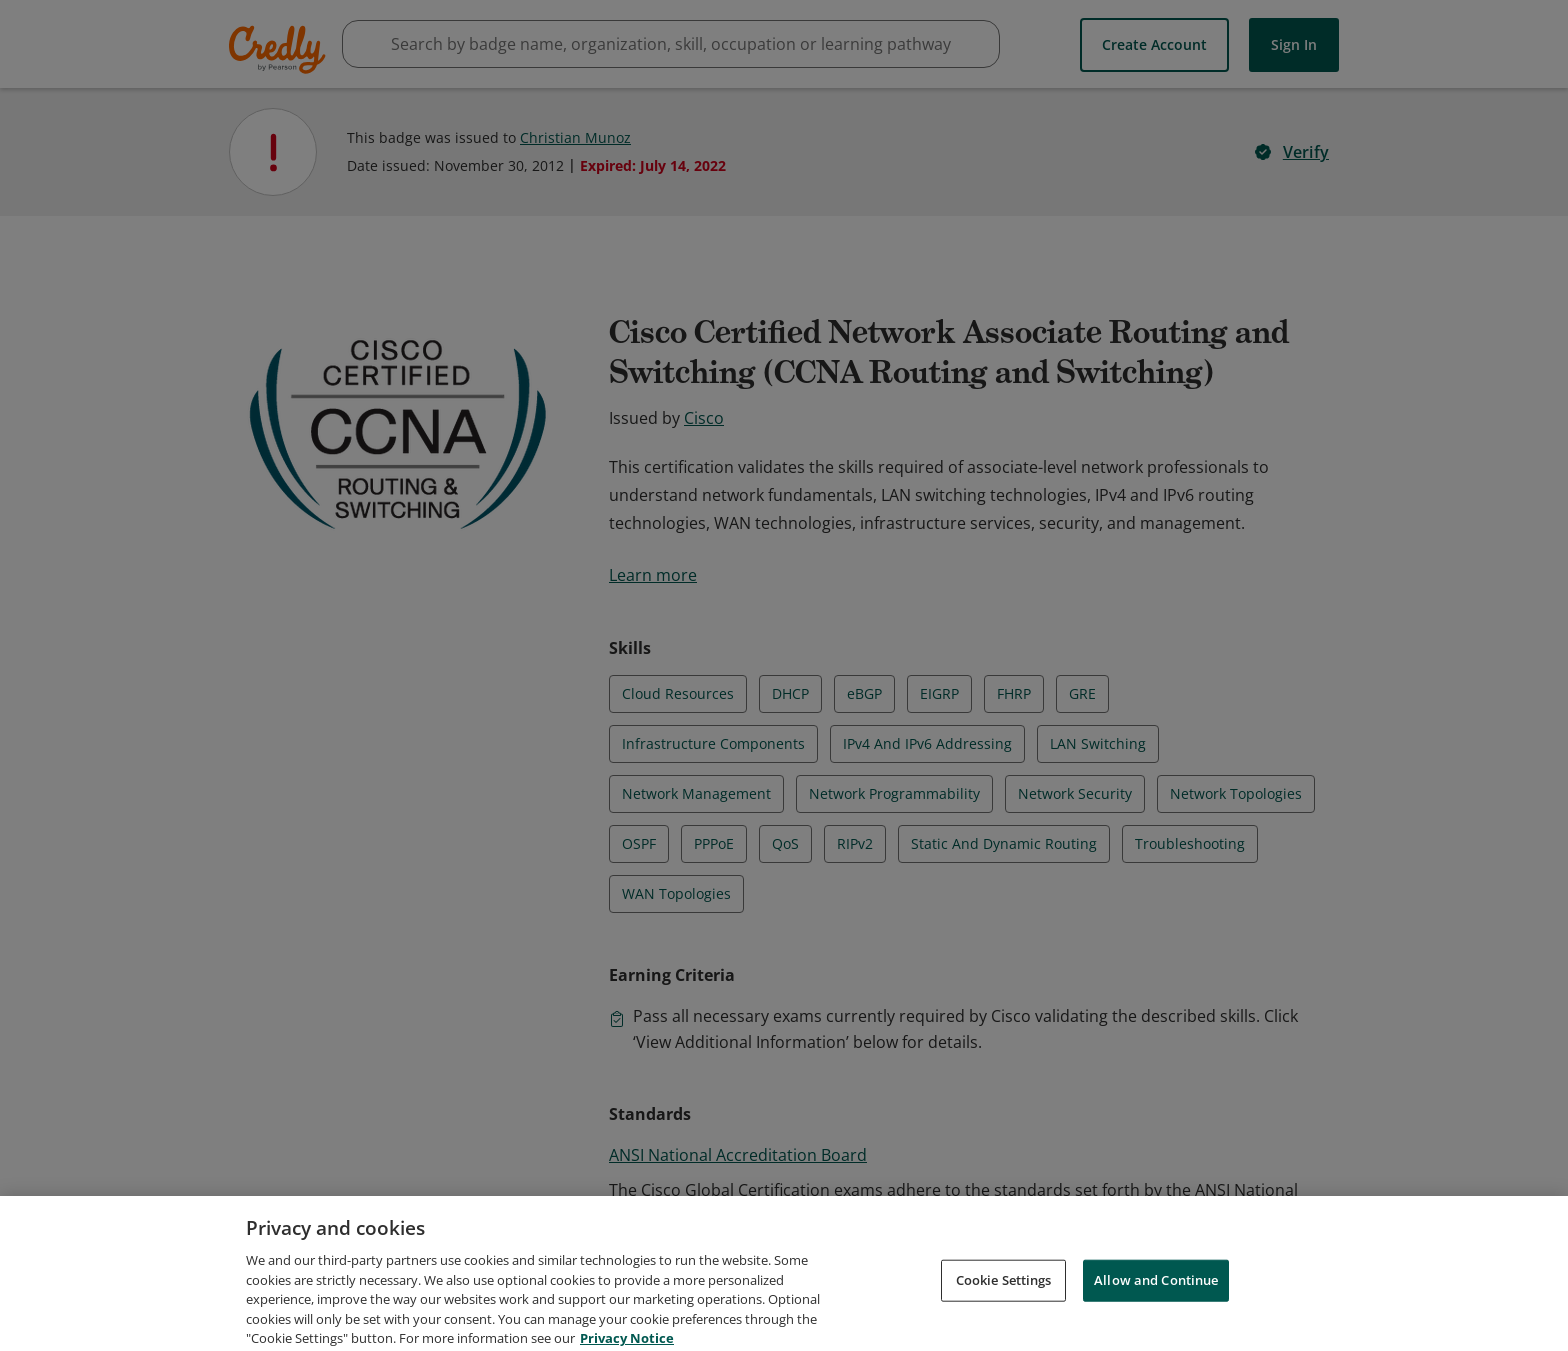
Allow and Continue (1156, 1304)
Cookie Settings (1004, 1304)
